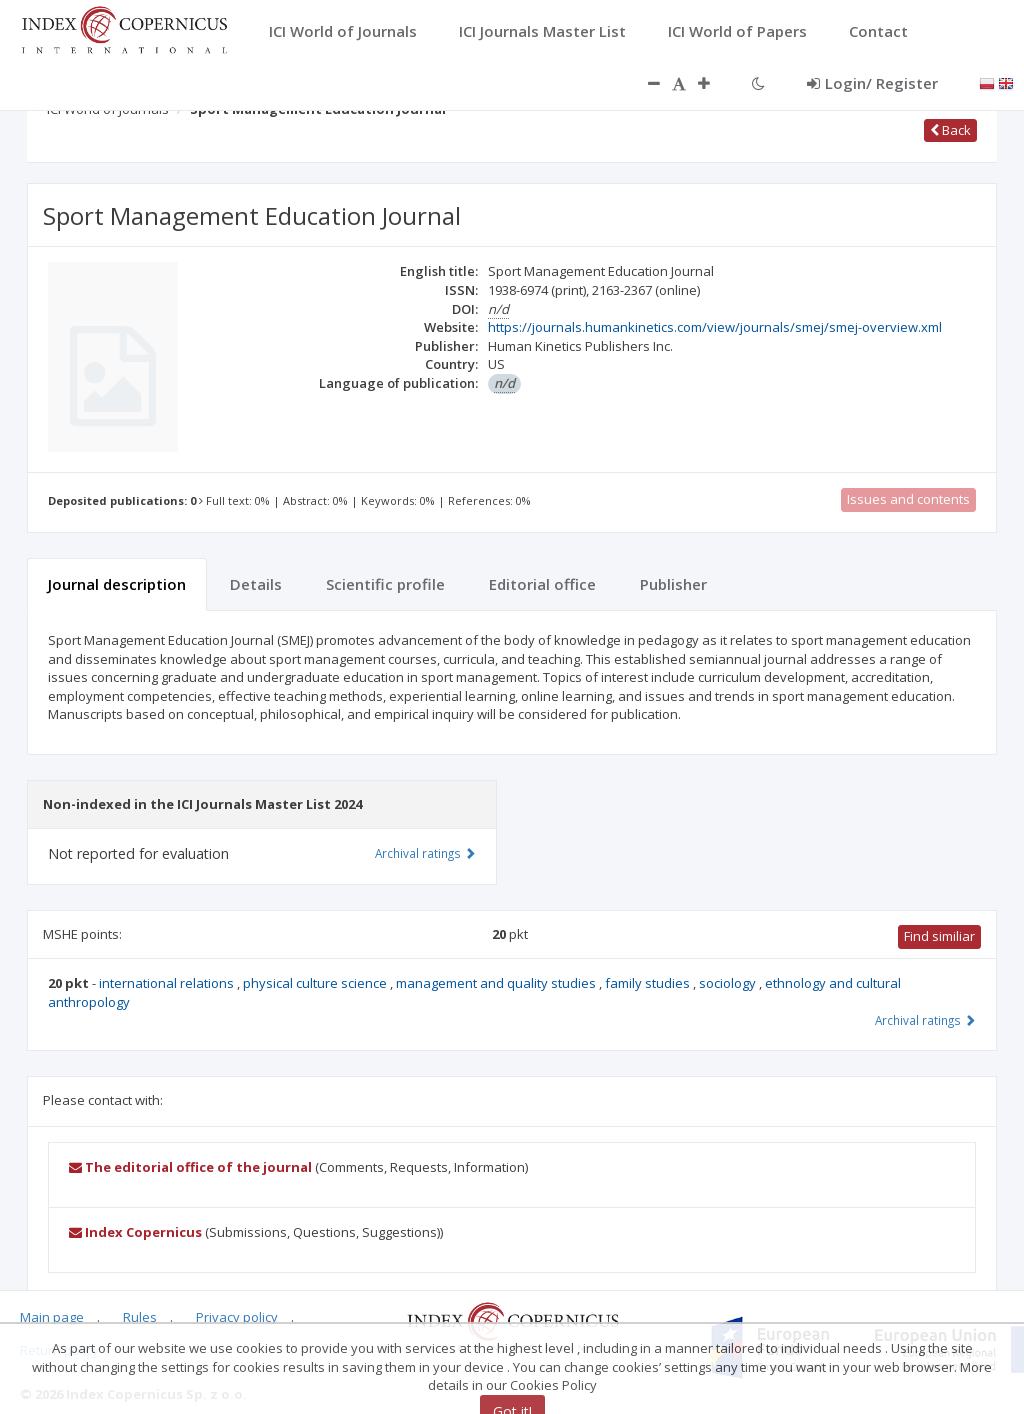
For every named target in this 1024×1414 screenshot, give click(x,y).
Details (256, 584)
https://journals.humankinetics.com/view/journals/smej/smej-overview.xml (715, 327)
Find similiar (939, 936)
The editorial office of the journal (190, 1167)
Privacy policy (237, 1317)
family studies (649, 983)
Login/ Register (872, 83)
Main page (52, 1317)
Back (950, 130)
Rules (140, 1317)
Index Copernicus (135, 1232)
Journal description (117, 584)
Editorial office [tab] (542, 584)
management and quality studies (497, 983)
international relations (168, 983)
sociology (729, 983)
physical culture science (316, 983)
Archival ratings (925, 1020)
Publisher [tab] (673, 584)
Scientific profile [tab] (385, 584)
